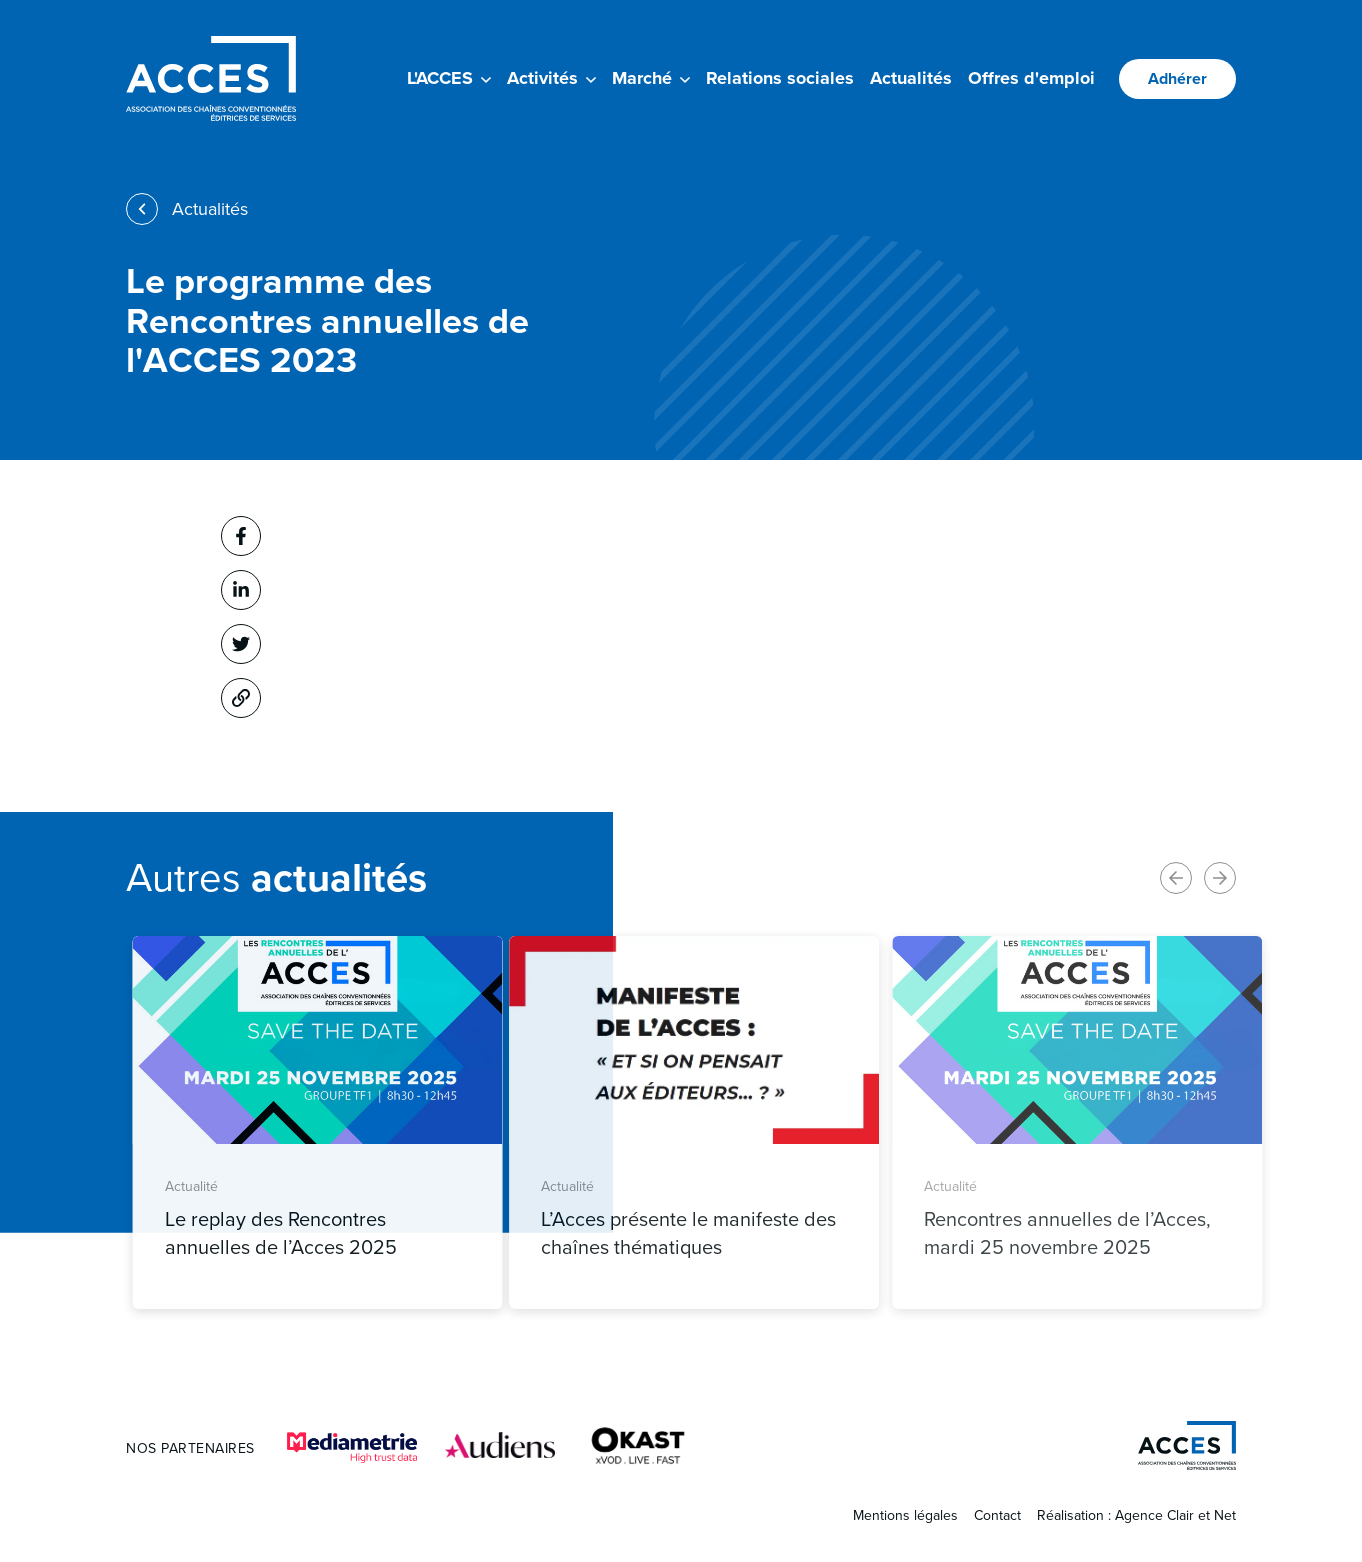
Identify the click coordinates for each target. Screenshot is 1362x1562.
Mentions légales (905, 1515)
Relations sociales (780, 78)
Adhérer (1177, 78)
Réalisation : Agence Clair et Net (1136, 1515)
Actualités (911, 78)
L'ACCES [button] (449, 78)
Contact (997, 1515)
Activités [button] (551, 78)
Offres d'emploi (1031, 78)
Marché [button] (651, 78)
